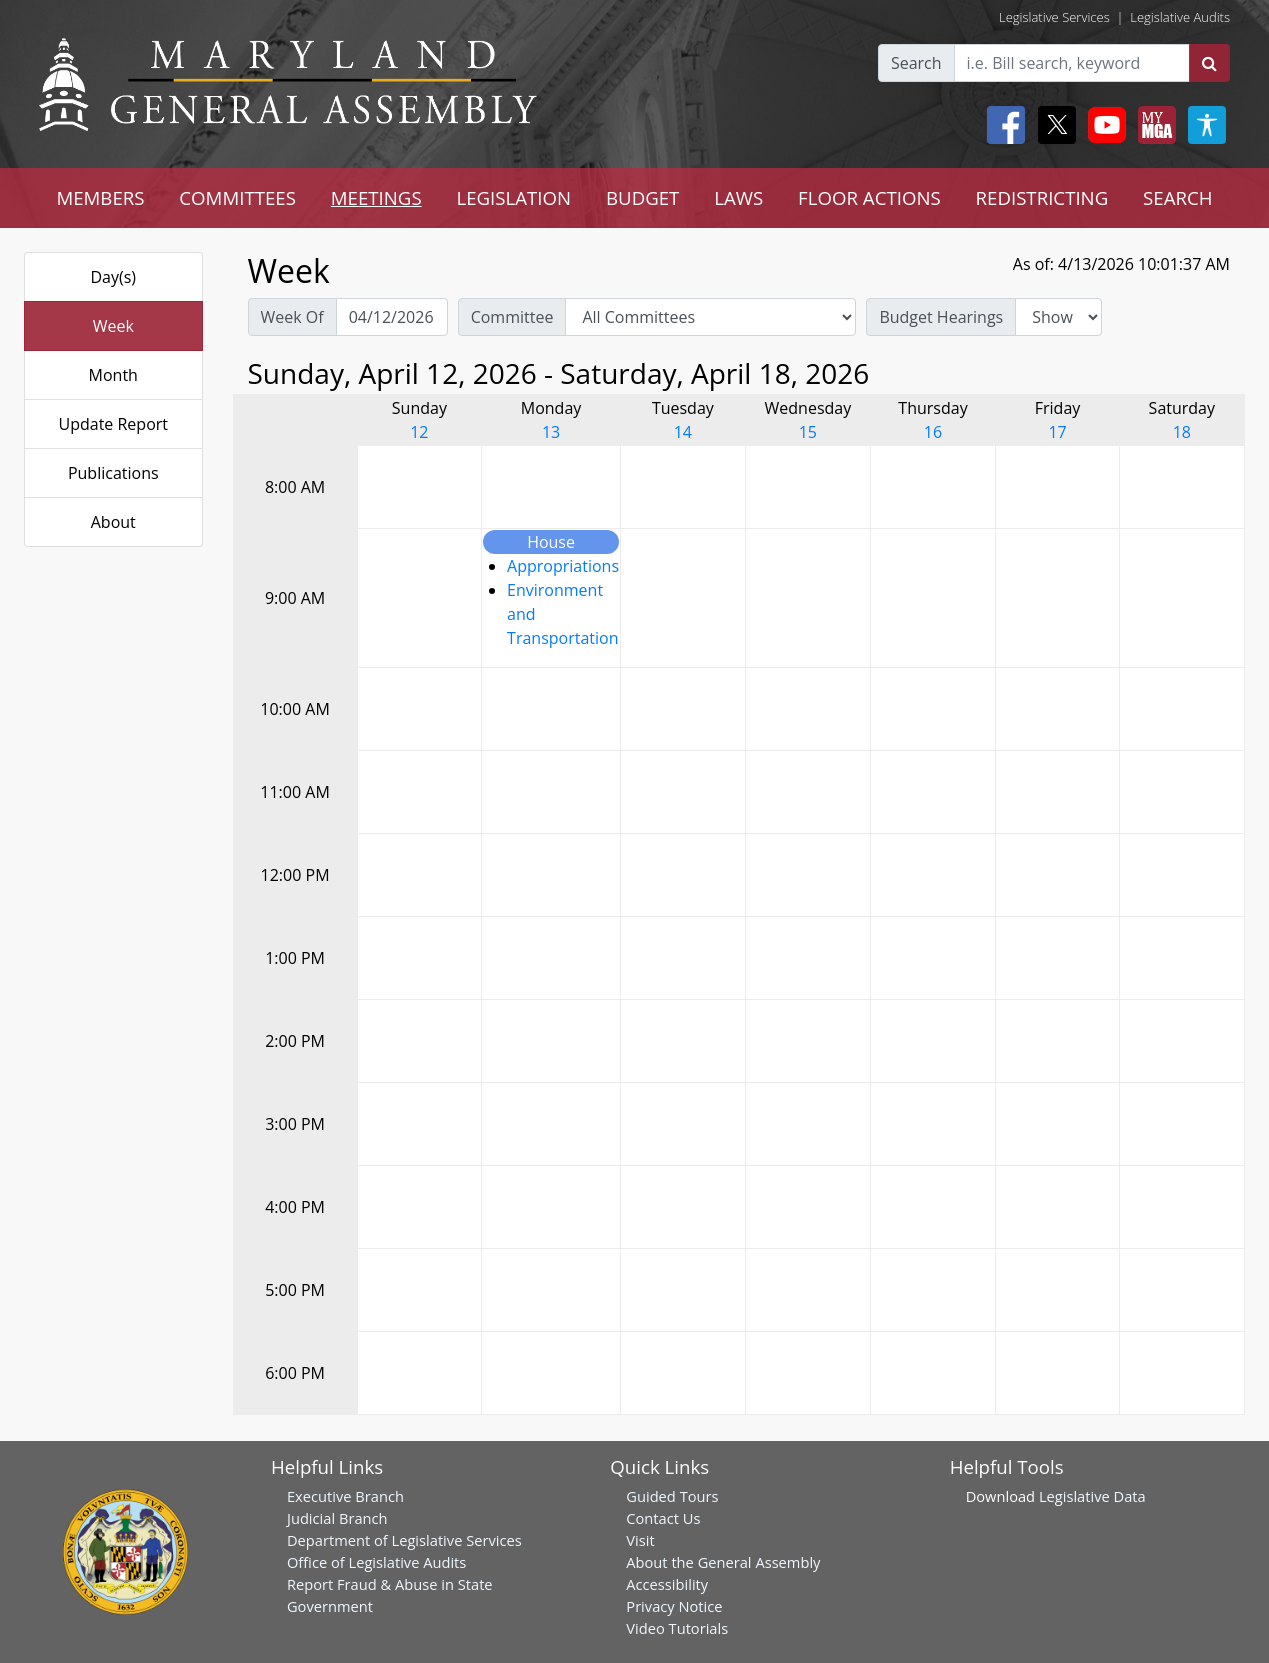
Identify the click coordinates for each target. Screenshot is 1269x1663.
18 (1182, 432)
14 (683, 432)
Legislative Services (1054, 17)
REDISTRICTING (1042, 197)
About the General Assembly (723, 1562)
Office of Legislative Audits (376, 1562)
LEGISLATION (513, 197)
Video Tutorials (677, 1628)
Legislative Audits (1180, 17)
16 (933, 432)
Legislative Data (1092, 1496)
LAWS (738, 197)
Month (113, 375)
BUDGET (642, 197)
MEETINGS (376, 197)
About (113, 522)
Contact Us (663, 1518)
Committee (512, 317)
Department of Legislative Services (404, 1540)
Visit (640, 1540)
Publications (113, 473)
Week (113, 326)
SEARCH (1177, 197)
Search (916, 63)
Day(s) (113, 277)
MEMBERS (100, 197)
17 (1057, 432)
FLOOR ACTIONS (869, 197)
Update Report (114, 424)
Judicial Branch (337, 1518)
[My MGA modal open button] (1153, 125)
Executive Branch (345, 1496)
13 (551, 432)
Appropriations (563, 566)
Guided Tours (672, 1496)
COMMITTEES (237, 197)
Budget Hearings (941, 317)
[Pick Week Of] (392, 317)
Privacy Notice (674, 1606)
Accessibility (667, 1584)
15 (808, 432)
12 (419, 432)
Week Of (292, 317)
